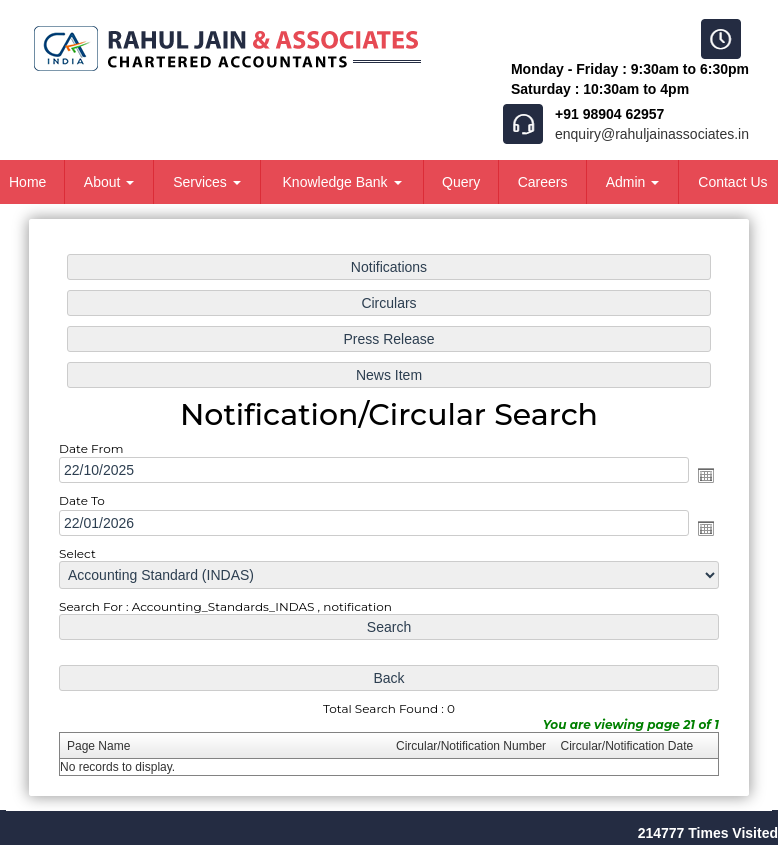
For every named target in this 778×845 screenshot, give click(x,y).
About (109, 182)
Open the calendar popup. (706, 475)
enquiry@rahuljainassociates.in (652, 134)
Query (461, 182)
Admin (633, 182)
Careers (543, 182)
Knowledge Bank (342, 182)
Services (207, 182)
